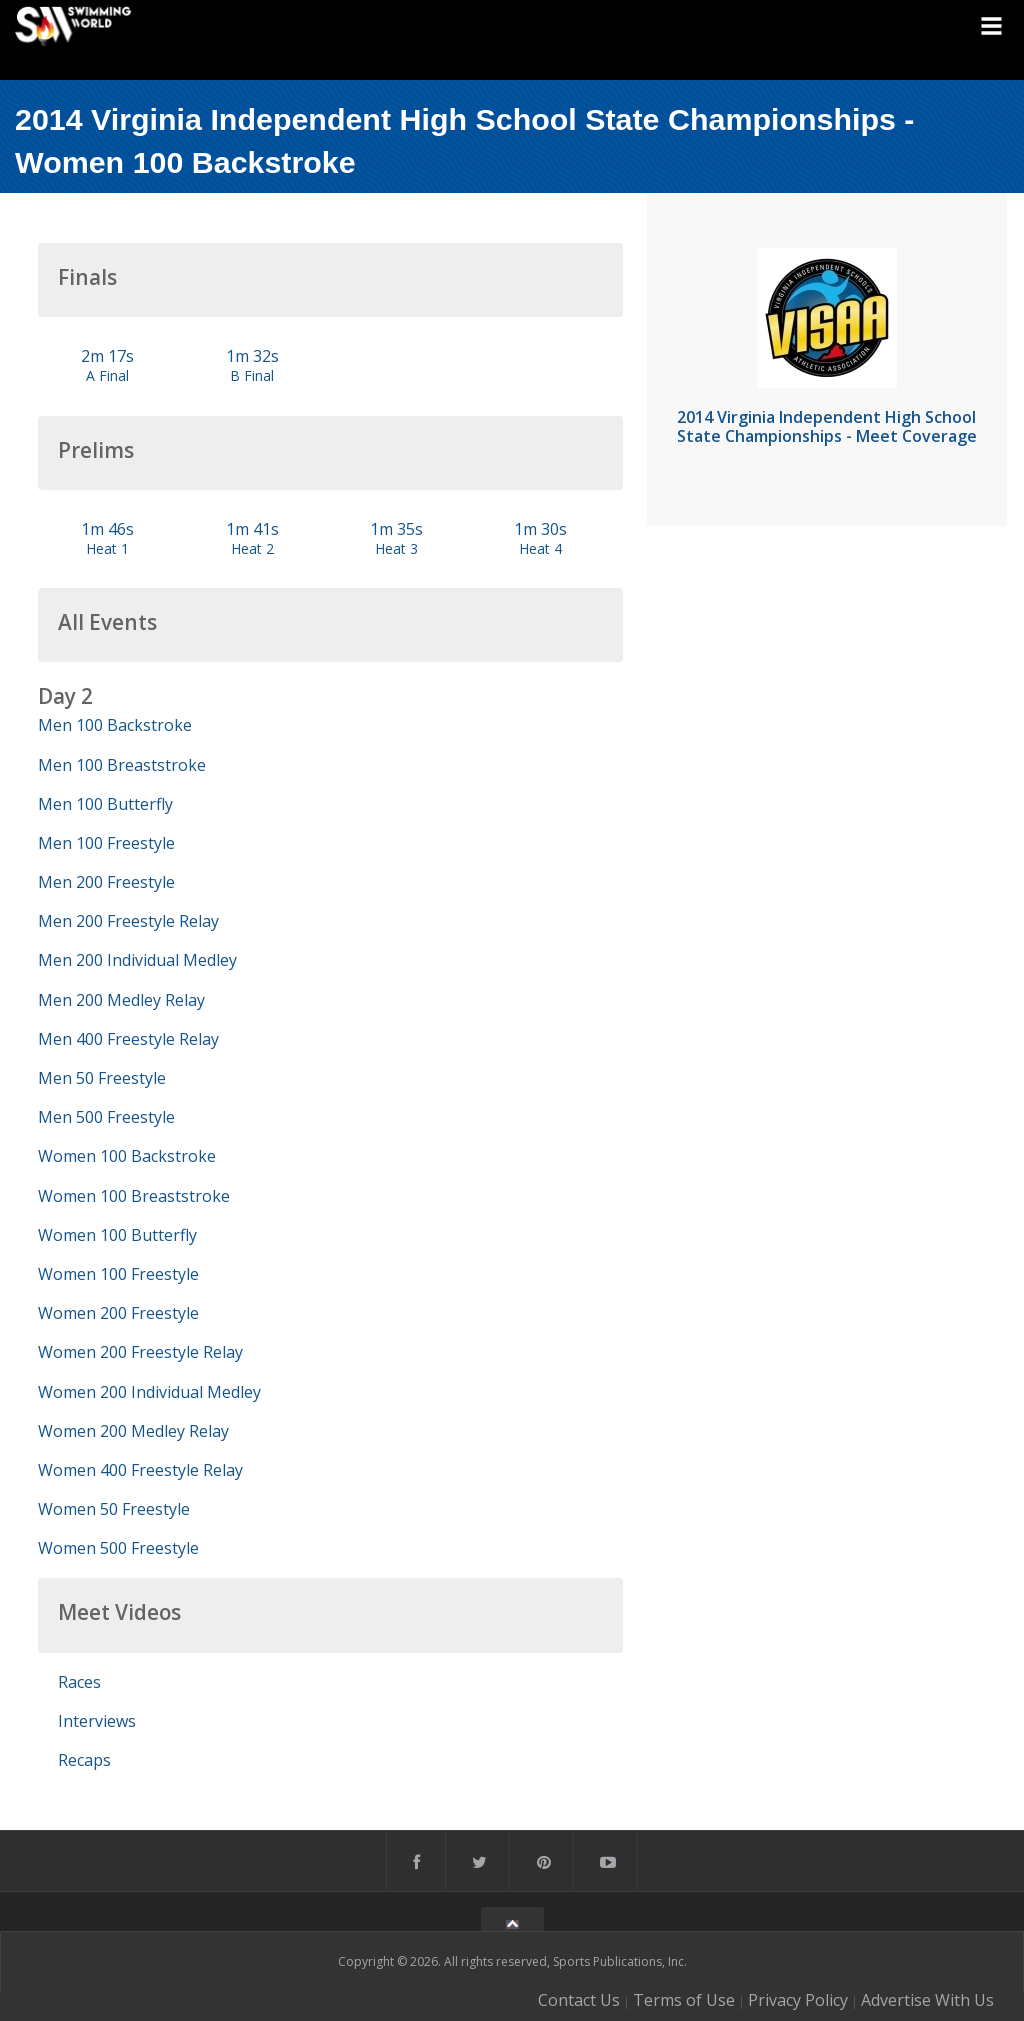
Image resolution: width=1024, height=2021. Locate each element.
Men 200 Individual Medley (137, 960)
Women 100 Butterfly (117, 1235)
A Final (107, 375)
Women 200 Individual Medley (149, 1392)
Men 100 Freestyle (106, 843)
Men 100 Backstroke (115, 725)
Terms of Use (684, 2000)
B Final (252, 375)
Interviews (97, 1721)
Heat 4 (540, 548)
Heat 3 (396, 548)
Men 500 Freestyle (106, 1117)
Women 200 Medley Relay (133, 1431)
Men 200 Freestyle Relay (128, 921)
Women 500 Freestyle (118, 1548)
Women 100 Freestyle (118, 1274)
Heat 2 (252, 548)
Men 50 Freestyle (102, 1078)
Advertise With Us (927, 2000)
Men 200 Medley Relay (121, 1000)
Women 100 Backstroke (127, 1156)
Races (79, 1682)
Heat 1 (107, 548)
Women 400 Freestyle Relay (140, 1470)
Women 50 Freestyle (114, 1509)
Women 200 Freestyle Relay (140, 1352)
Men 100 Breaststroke (122, 765)
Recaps (84, 1760)
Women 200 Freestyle (118, 1313)
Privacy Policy (798, 2000)
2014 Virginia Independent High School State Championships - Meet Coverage (827, 426)
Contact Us (579, 2000)
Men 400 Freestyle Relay (128, 1039)
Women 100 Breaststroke (134, 1196)
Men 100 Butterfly (105, 804)
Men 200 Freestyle (106, 882)
